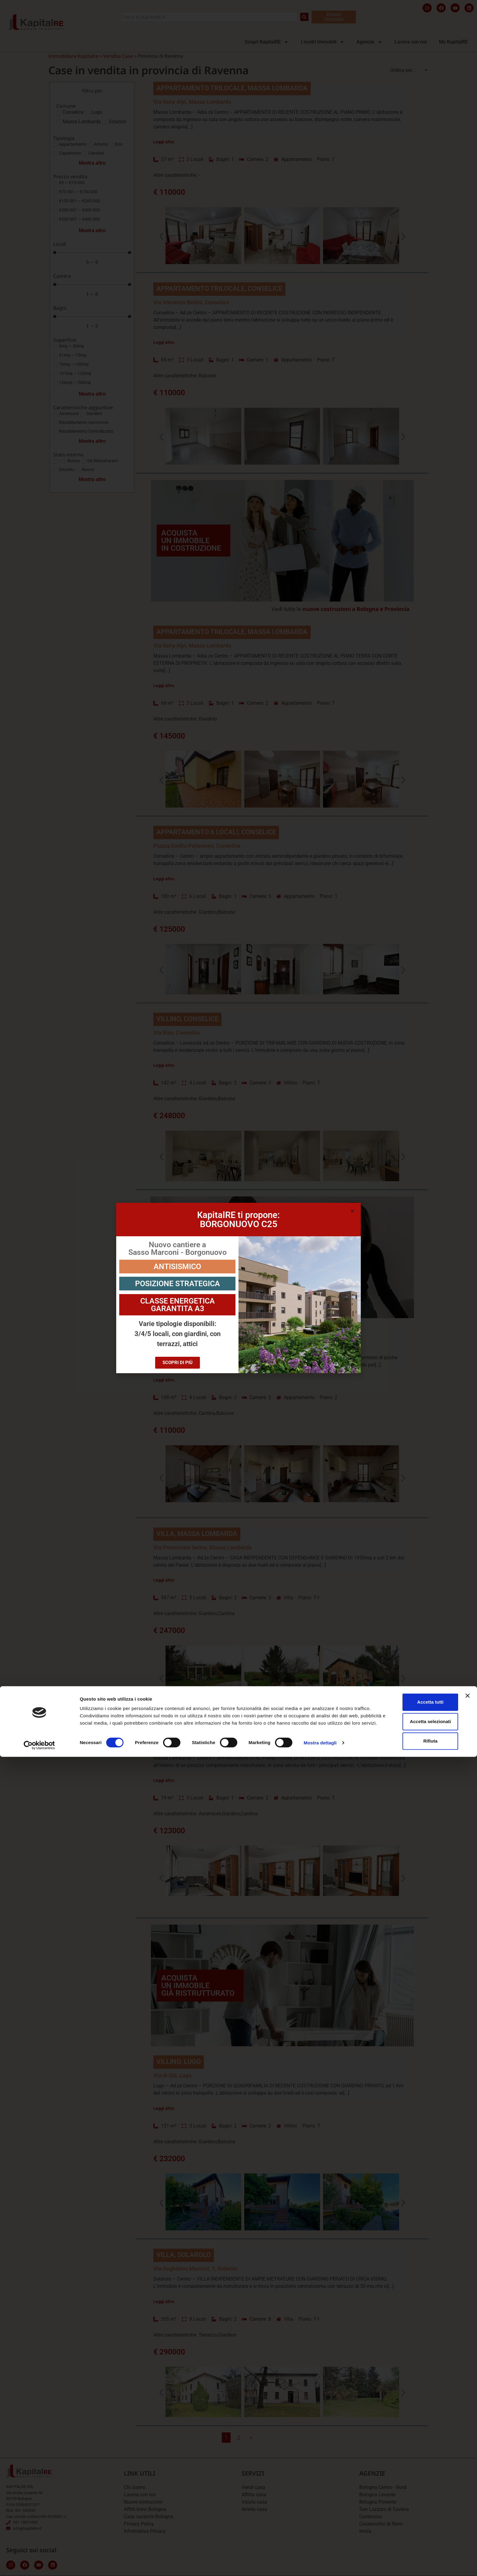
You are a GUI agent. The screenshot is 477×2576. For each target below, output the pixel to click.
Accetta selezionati (410, 2535)
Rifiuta (411, 2554)
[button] (352, 1211)
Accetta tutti (411, 2515)
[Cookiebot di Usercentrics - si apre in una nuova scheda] (39, 2564)
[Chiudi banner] (467, 2510)
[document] (238, 1288)
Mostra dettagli (320, 2564)
